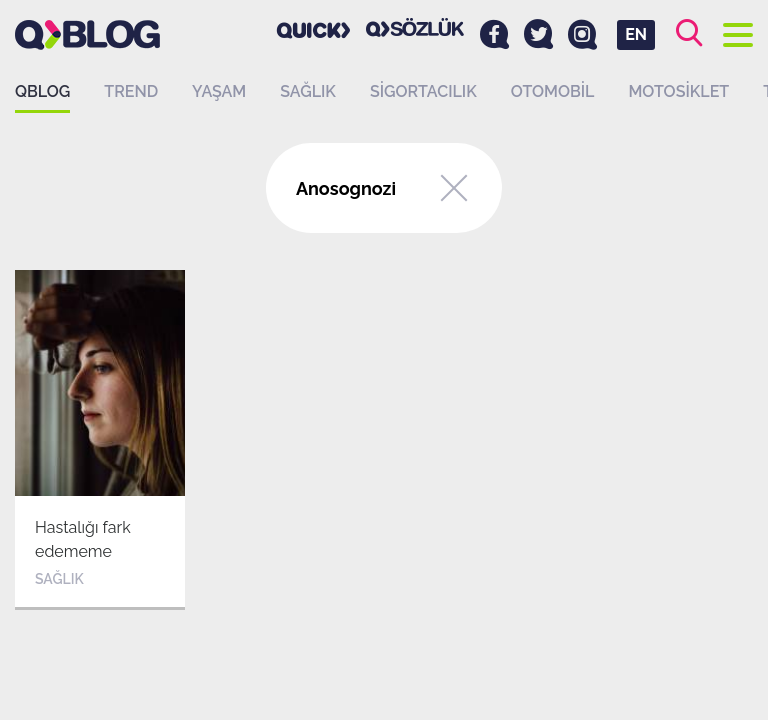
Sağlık (308, 91)
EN (636, 34)
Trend (131, 91)
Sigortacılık (423, 91)
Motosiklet (678, 91)
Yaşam (219, 91)
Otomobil (553, 91)
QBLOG (42, 91)
